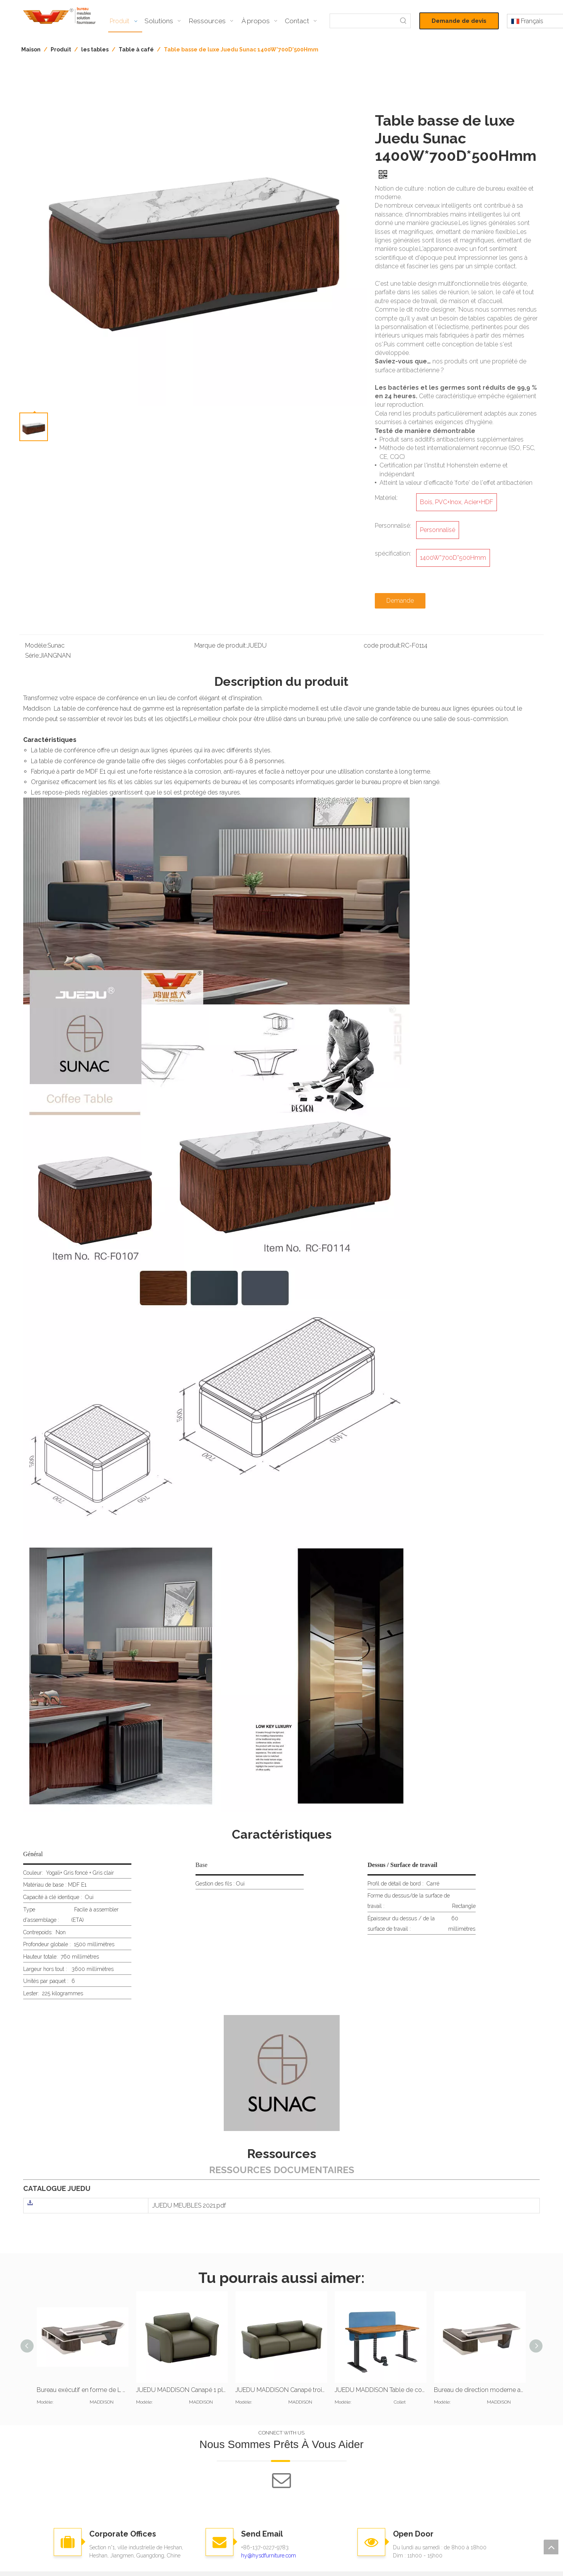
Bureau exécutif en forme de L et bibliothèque (82, 2390)
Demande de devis (459, 20)
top (551, 2547)
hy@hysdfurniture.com (268, 2555)
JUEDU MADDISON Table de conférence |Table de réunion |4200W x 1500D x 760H (380, 2390)
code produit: (382, 645)
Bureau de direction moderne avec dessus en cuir (480, 2390)
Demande (400, 600)
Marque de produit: (220, 645)
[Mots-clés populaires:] (403, 21)
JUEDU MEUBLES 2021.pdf (189, 2205)
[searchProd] (363, 21)
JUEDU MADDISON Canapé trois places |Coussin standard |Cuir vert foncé (281, 2390)
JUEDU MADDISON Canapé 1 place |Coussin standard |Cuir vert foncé (182, 2390)
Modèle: (36, 645)
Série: (32, 655)
